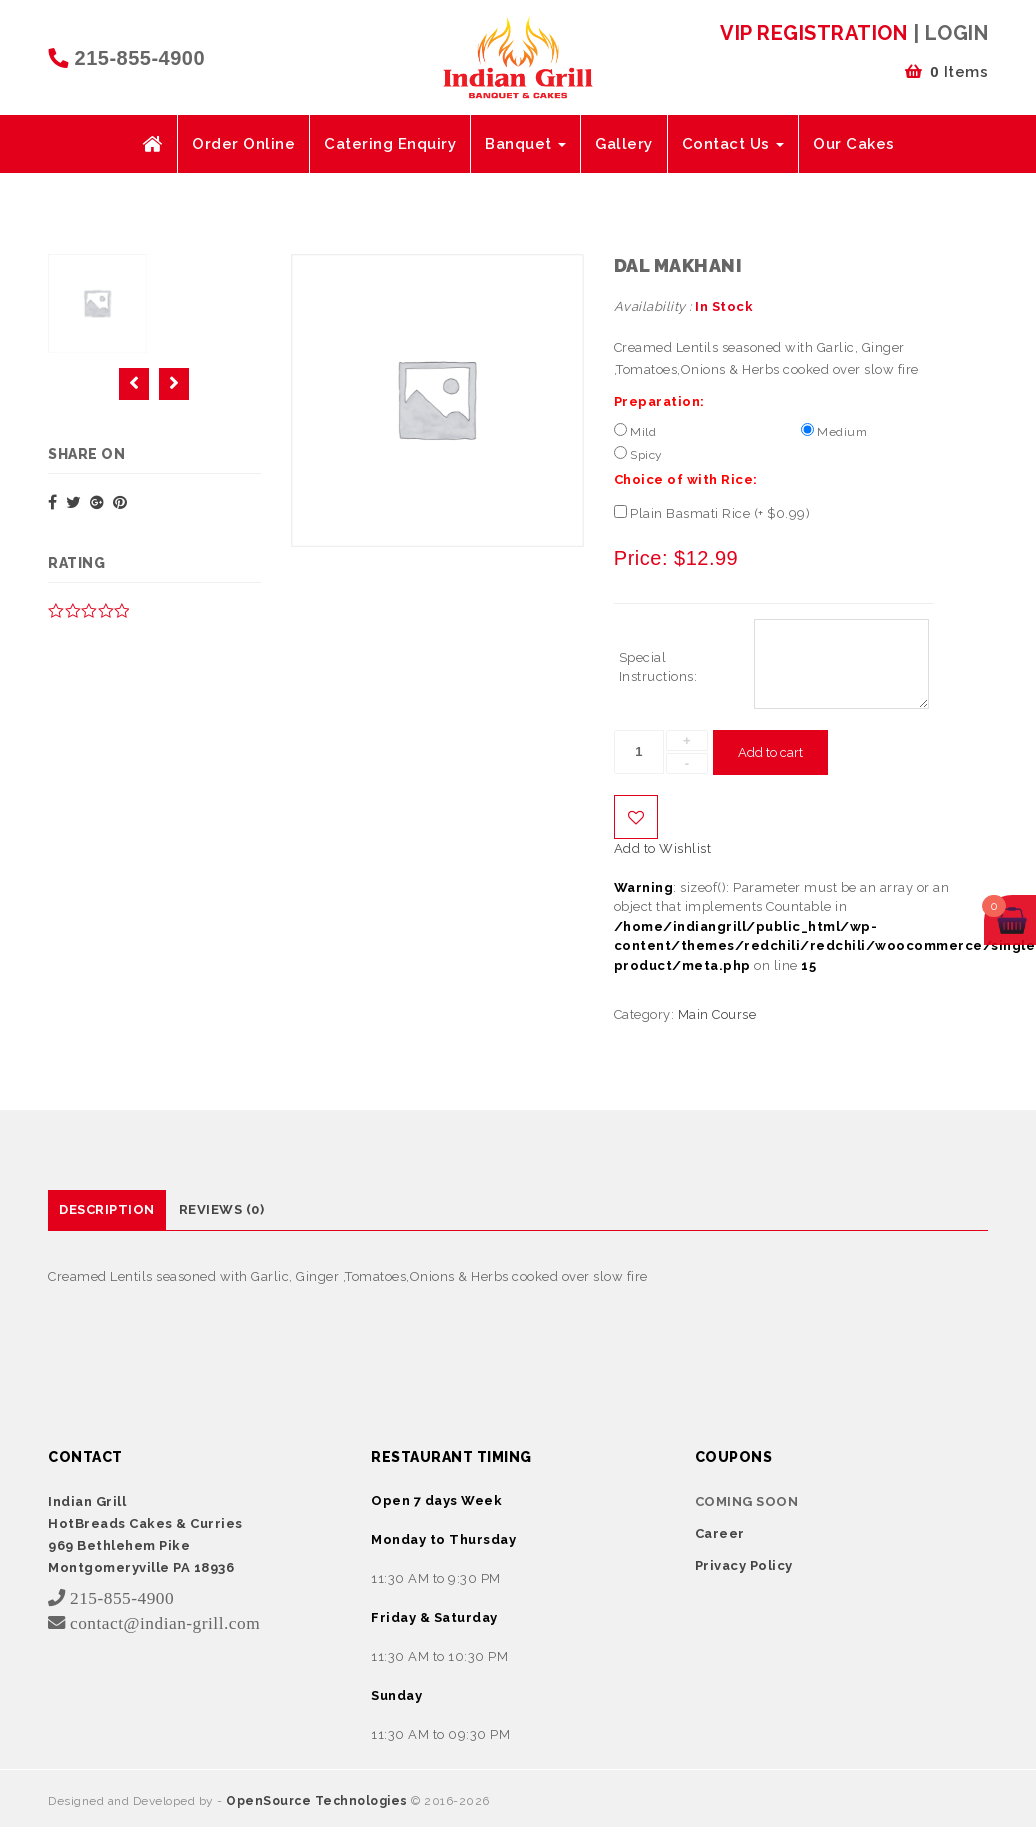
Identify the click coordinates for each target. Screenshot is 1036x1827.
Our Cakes (854, 144)
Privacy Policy (744, 1565)
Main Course (717, 1014)
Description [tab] (107, 1209)
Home (152, 144)
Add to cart (770, 752)
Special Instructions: (658, 667)
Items (946, 72)
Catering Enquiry (390, 144)
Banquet (525, 144)
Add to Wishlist (636, 817)
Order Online (243, 144)
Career (720, 1533)
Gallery (624, 144)
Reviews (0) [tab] (222, 1209)
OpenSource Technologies (318, 1801)
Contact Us (733, 144)
